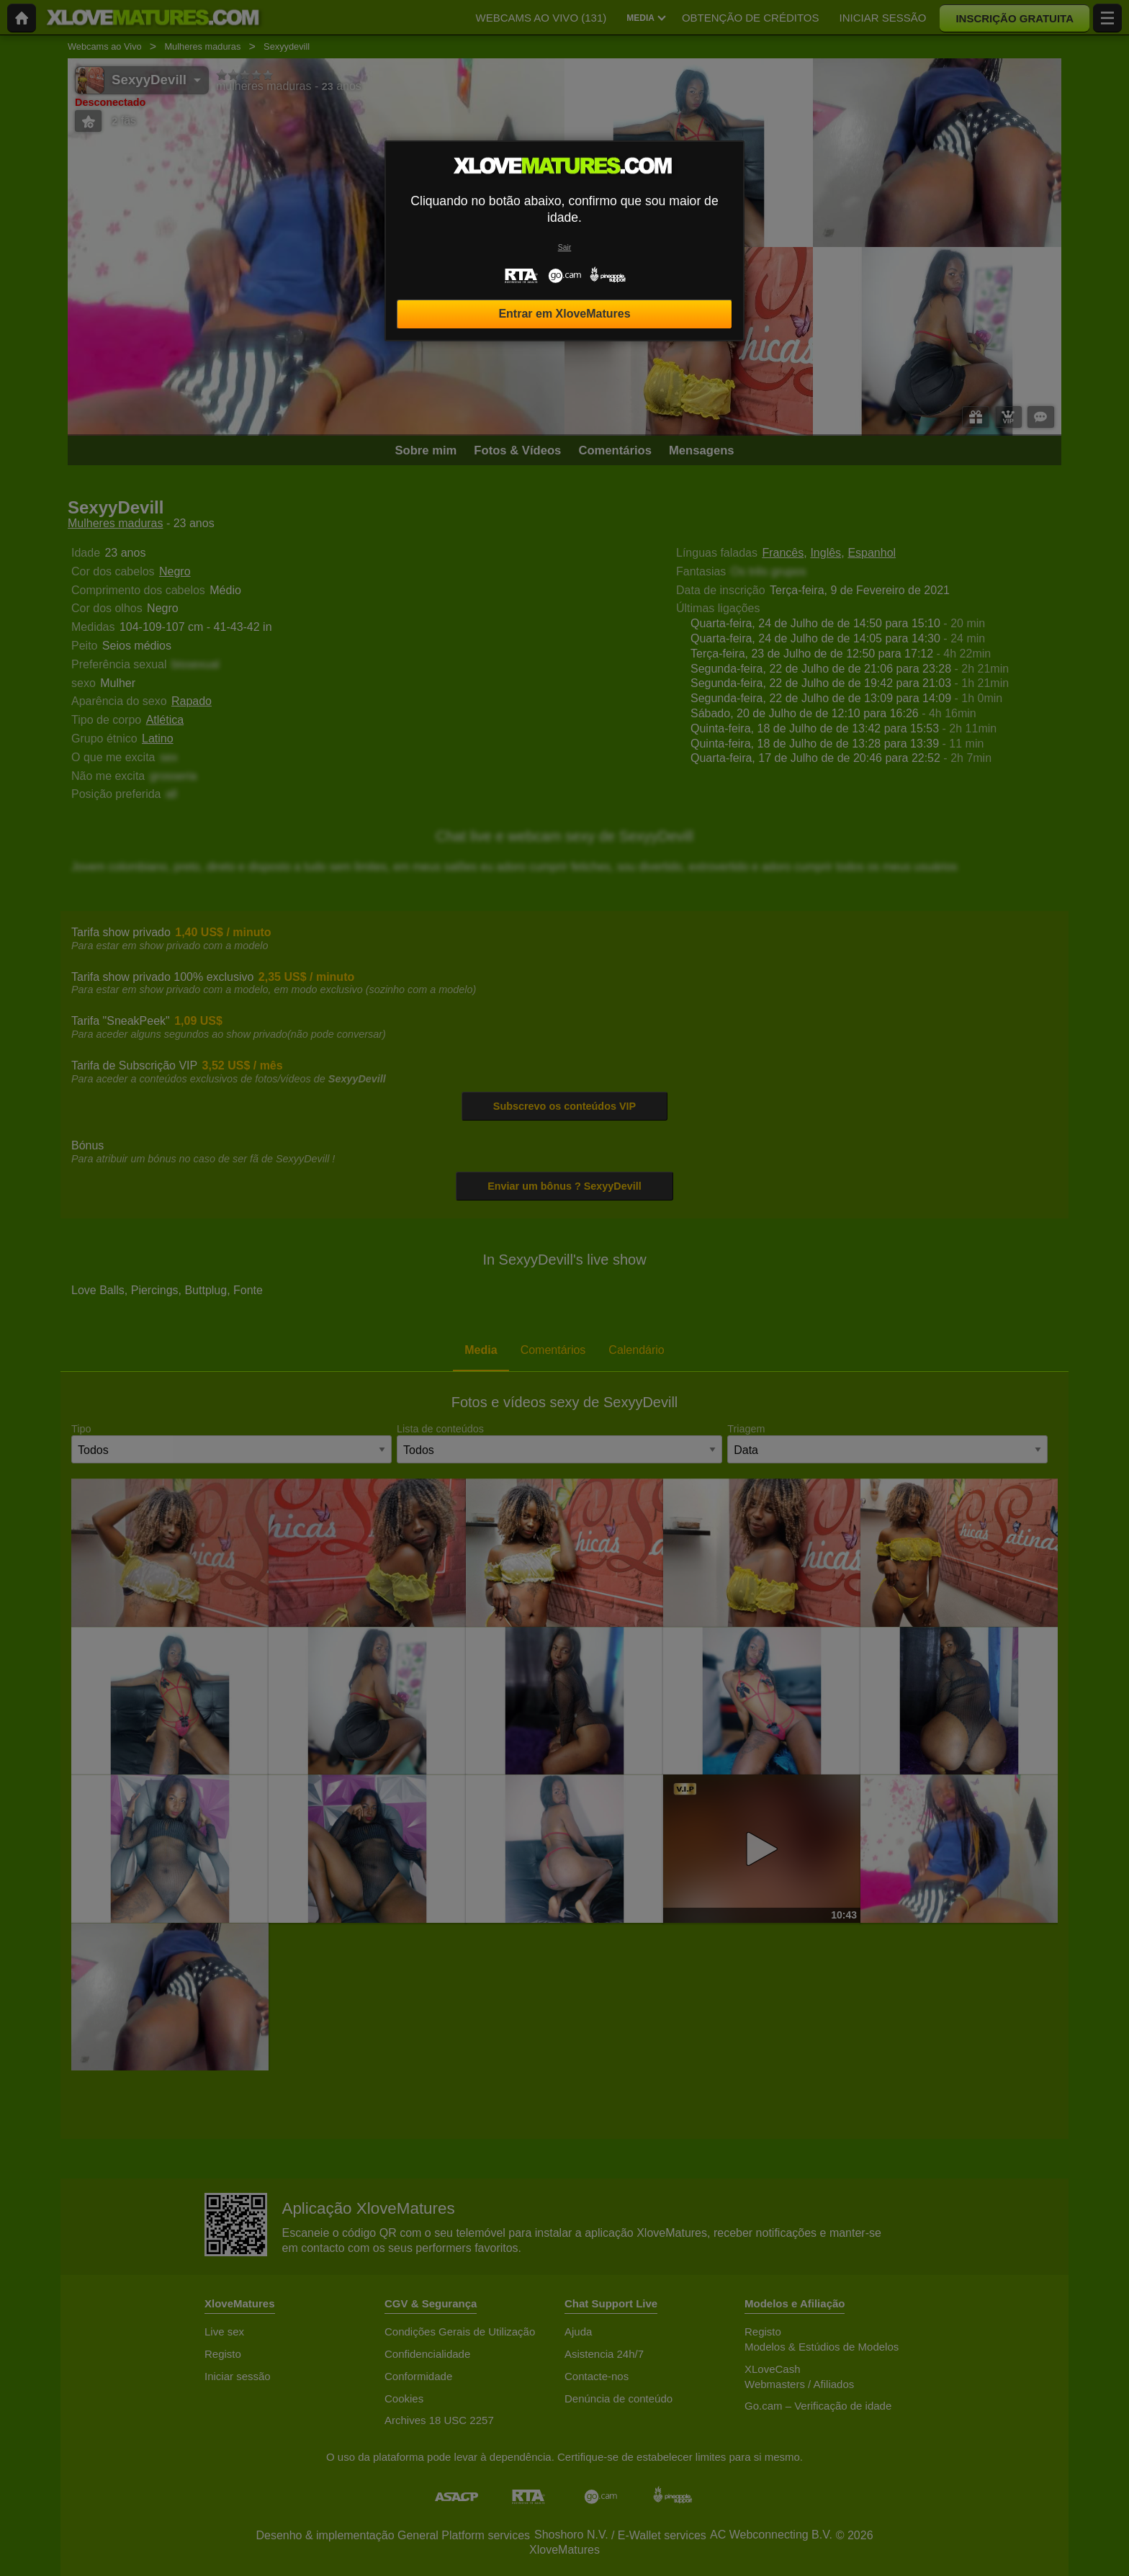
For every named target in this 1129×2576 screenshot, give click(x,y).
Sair (564, 247)
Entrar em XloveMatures (564, 314)
